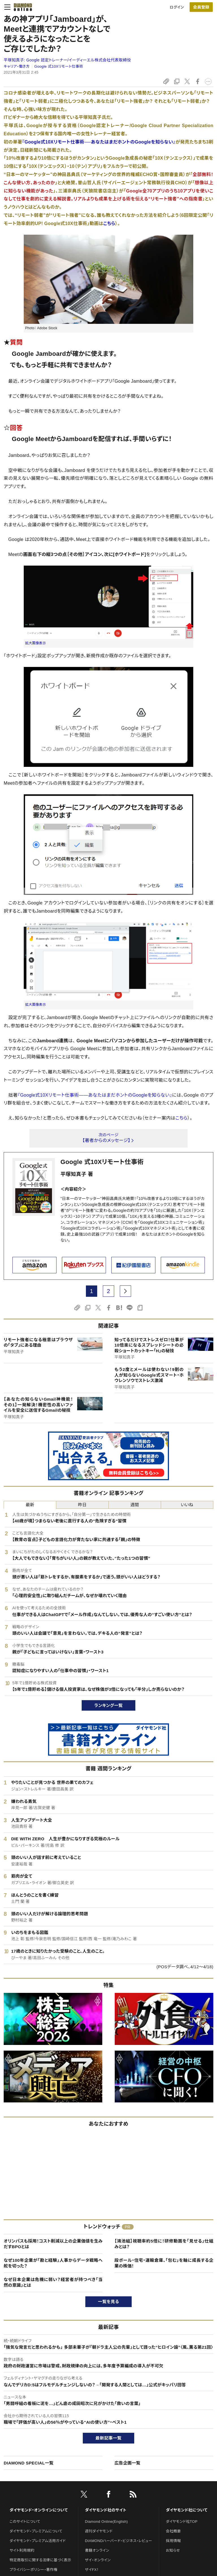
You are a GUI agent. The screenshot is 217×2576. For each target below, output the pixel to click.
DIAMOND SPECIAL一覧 (28, 2463)
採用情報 (173, 2541)
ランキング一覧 (108, 1705)
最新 (30, 1504)
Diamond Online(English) (106, 2521)
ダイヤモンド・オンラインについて (39, 2510)
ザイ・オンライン (98, 2560)
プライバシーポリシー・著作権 (34, 2570)
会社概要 (173, 2531)
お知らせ (173, 2550)
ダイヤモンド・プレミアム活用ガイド (38, 2541)
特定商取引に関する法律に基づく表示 (40, 2560)
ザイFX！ (92, 2570)
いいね (187, 1504)
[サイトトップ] (21, 7)
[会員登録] (201, 7)
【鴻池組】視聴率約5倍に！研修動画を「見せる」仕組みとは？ (163, 2244)
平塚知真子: (67, 60)
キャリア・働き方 (17, 66)
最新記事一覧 (108, 2438)
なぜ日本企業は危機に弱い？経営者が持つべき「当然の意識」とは (53, 2282)
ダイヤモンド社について (186, 2510)
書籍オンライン (97, 2550)
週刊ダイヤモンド (99, 2531)
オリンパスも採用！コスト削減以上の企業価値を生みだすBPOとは (53, 2244)
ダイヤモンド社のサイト (105, 2510)
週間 (134, 1504)
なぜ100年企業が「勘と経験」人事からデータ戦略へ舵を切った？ (53, 2263)
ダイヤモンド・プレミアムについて (36, 2531)
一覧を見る (108, 2301)
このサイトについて (25, 2521)
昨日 (82, 1504)
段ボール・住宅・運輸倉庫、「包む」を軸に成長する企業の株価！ (163, 2263)
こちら (109, 223)
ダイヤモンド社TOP (182, 2521)
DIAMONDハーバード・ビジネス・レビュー (118, 2541)
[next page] (125, 1291)
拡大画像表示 (35, 643)
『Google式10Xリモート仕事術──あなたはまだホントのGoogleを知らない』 (98, 142)
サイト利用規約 (22, 2550)
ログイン (177, 7)
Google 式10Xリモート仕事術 (58, 66)
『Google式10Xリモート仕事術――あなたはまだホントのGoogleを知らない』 (95, 1095)
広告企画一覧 (127, 2463)
